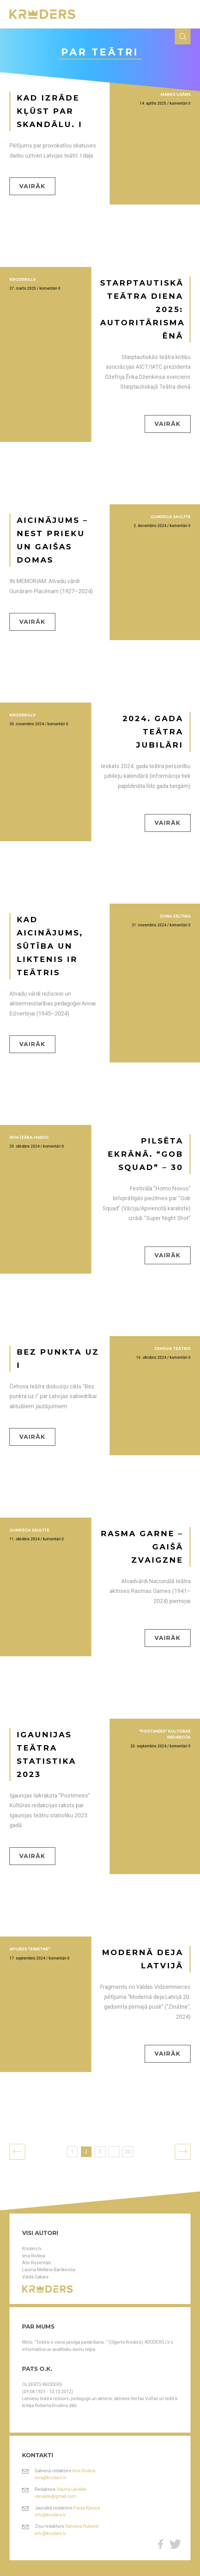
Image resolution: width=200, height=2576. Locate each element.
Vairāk (32, 186)
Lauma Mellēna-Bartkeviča (48, 2269)
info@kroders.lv (50, 2514)
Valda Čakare (35, 2276)
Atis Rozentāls (36, 2262)
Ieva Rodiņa (33, 2255)
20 (128, 2152)
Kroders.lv (32, 2248)
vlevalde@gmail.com (55, 2496)
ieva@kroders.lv (50, 2477)
